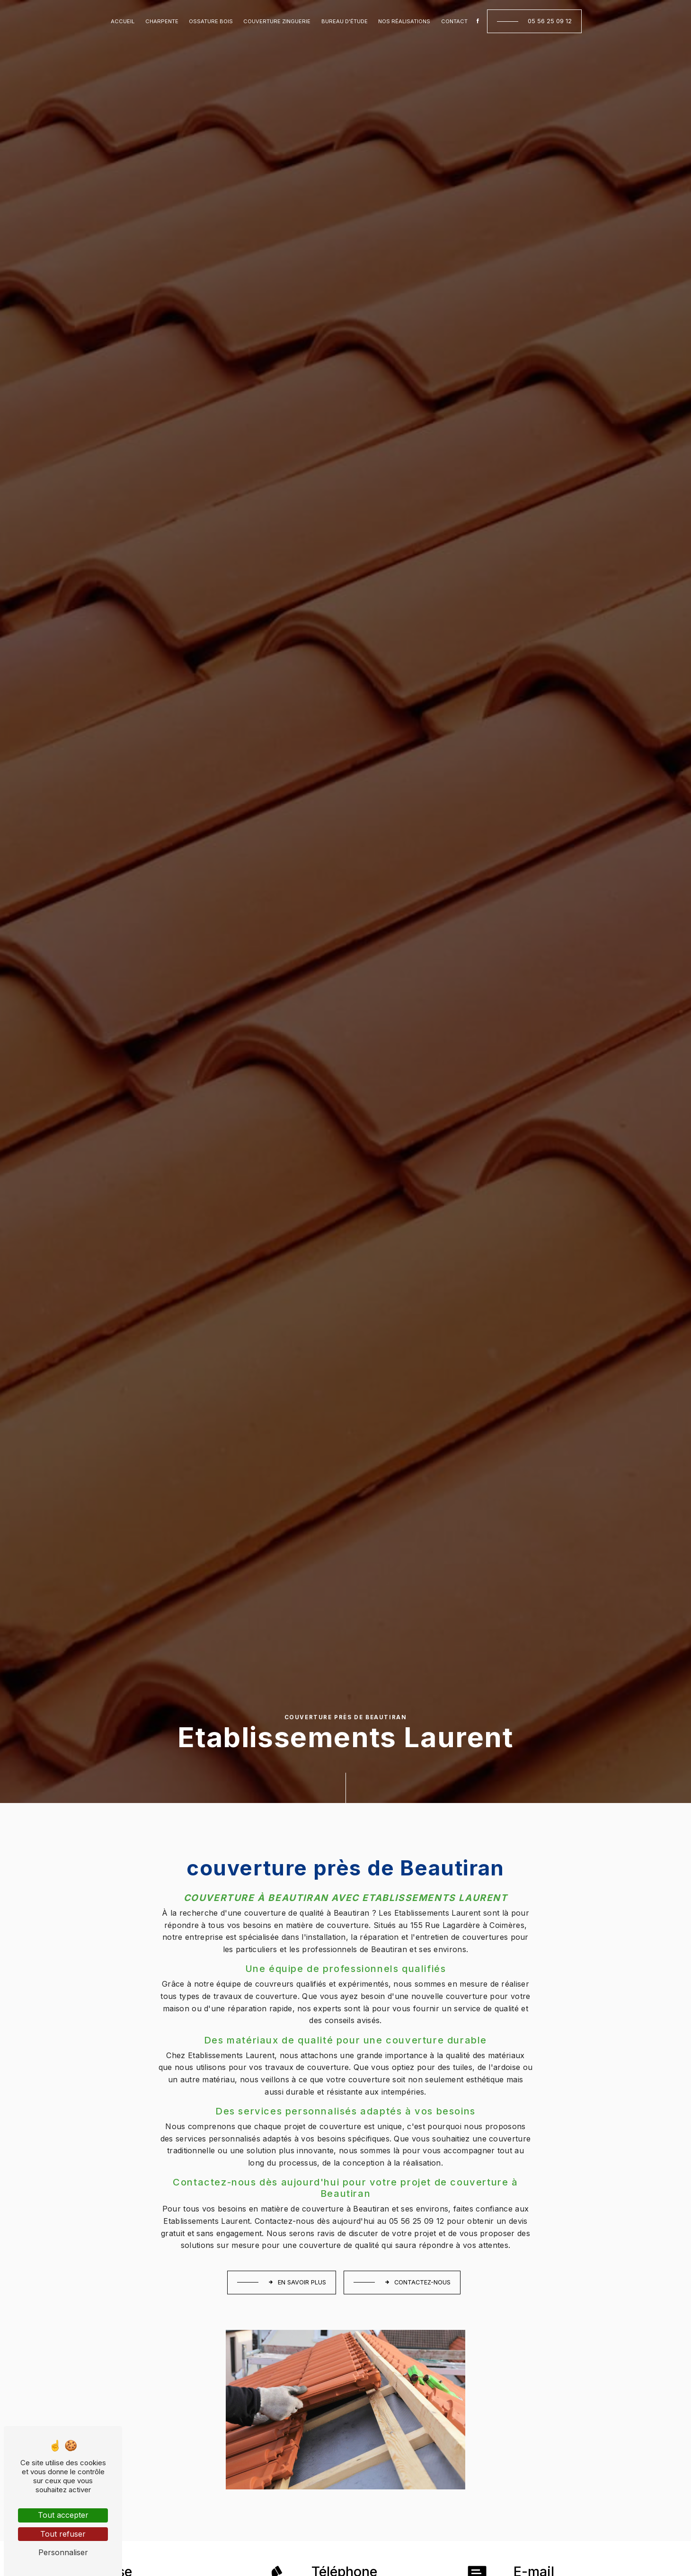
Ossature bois (211, 21)
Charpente (161, 21)
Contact (454, 21)
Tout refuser (63, 2534)
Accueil (122, 21)
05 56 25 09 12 (550, 21)
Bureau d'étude (344, 21)
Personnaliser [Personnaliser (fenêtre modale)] (63, 2552)
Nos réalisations (404, 21)
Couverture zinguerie (276, 21)
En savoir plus (297, 2282)
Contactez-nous (417, 2282)
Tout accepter (63, 2515)
